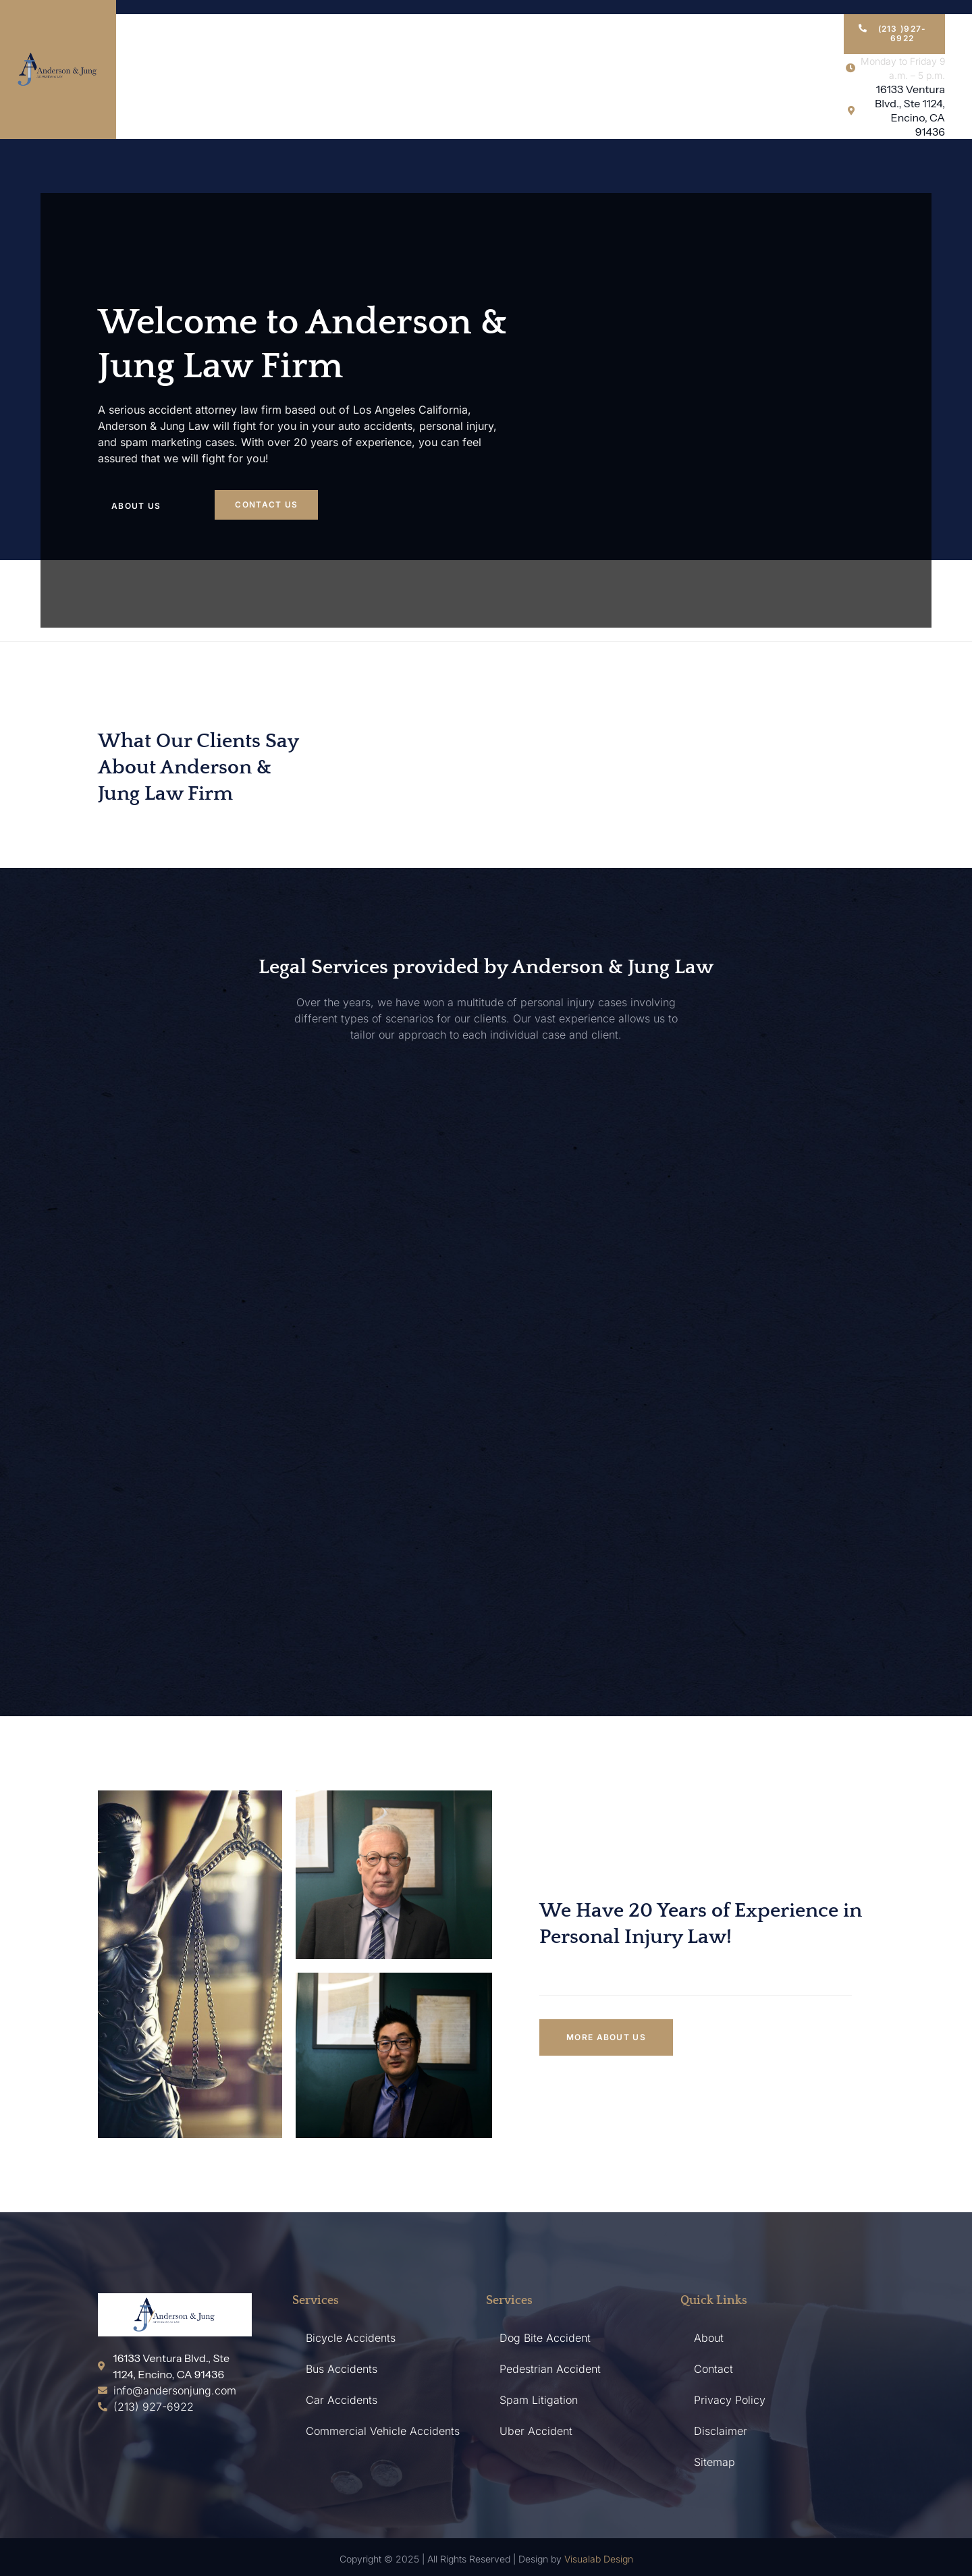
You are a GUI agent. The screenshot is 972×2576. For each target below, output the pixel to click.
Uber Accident (536, 2431)
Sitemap (714, 2462)
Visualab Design (598, 2559)
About (709, 2338)
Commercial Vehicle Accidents (383, 2431)
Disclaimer (720, 2431)
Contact (713, 2369)
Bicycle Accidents (351, 2338)
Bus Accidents (341, 2369)
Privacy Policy (729, 2400)
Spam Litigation (539, 2400)
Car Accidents (341, 2400)
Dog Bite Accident (545, 2338)
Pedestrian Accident (550, 2369)
